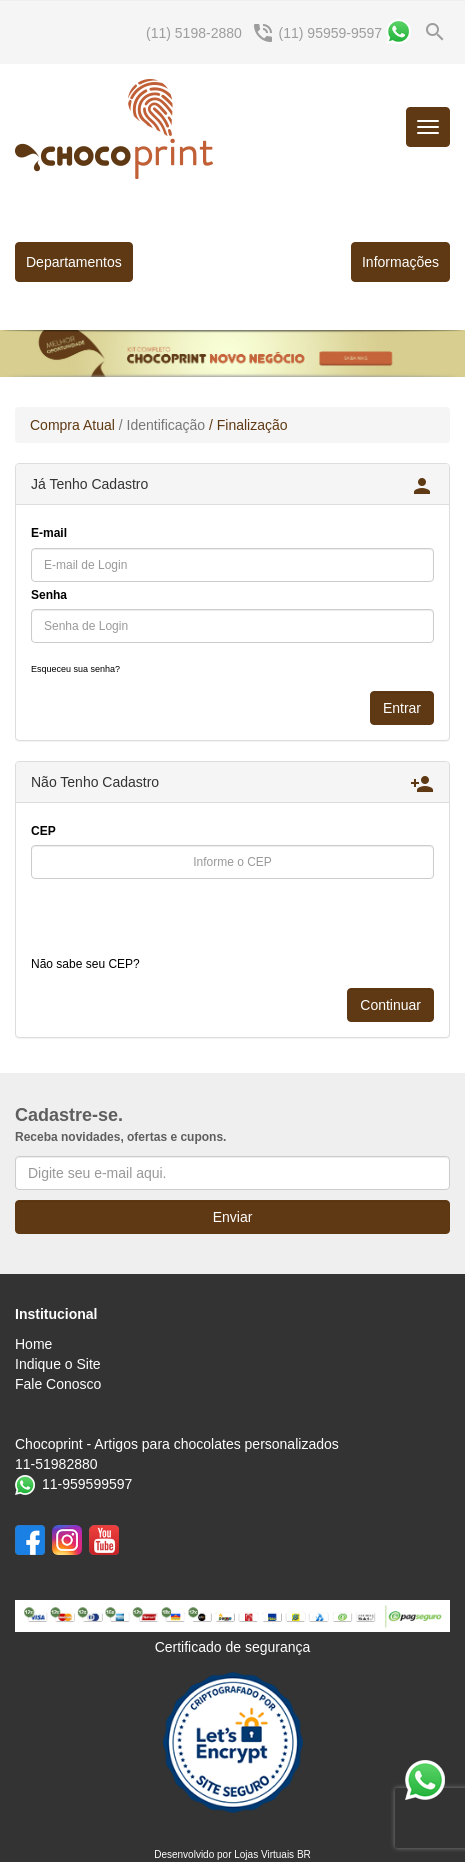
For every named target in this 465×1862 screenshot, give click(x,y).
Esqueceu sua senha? (75, 669)
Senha (49, 595)
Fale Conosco (58, 1384)
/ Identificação (162, 425)
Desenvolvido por (194, 1854)
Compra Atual (72, 425)
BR (304, 1854)
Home (33, 1344)
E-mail (49, 533)
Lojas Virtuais (265, 1854)
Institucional (56, 1314)
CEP (43, 831)
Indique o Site (58, 1364)
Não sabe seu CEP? (85, 964)
